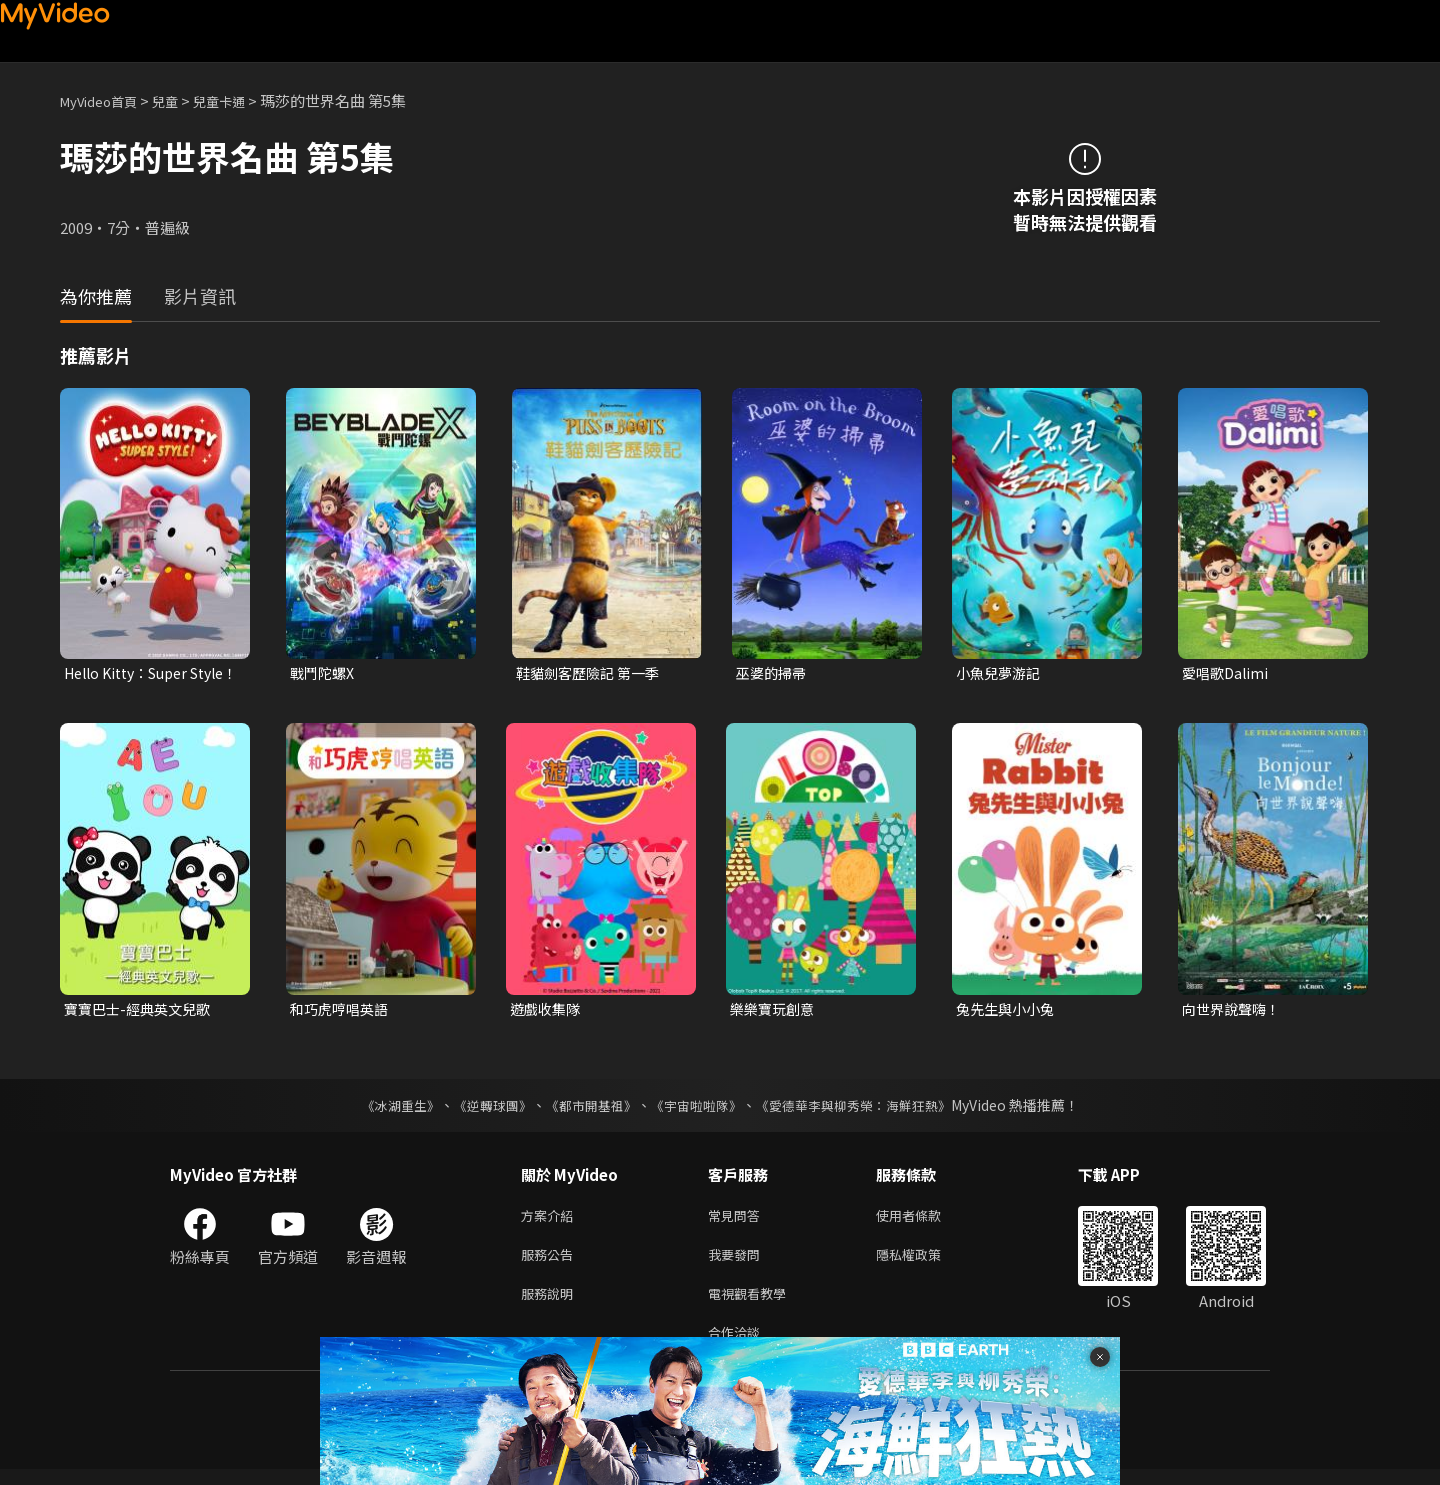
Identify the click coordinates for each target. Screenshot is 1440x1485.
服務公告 (551, 1262)
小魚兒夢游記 (1001, 673)
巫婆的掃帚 (773, 673)
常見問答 (738, 1220)
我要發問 (738, 1262)
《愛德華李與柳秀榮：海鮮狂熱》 (866, 1109)
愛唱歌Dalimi (1227, 673)
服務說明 (551, 1304)
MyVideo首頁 (105, 100)
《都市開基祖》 (586, 1109)
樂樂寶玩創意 (775, 1011)
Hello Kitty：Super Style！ (133, 674)
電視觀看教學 (753, 1304)
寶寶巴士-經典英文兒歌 (142, 1011)
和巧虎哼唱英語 (342, 1011)
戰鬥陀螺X (324, 673)
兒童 (181, 100)
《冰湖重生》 (383, 1109)
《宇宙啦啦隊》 (698, 1109)
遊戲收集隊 (547, 1011)
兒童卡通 (241, 100)
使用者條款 (925, 1220)
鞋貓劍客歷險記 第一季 (592, 673)
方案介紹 (551, 1220)
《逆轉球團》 (481, 1109)
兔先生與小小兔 (1008, 1011)
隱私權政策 (925, 1262)
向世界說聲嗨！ (1234, 1011)
